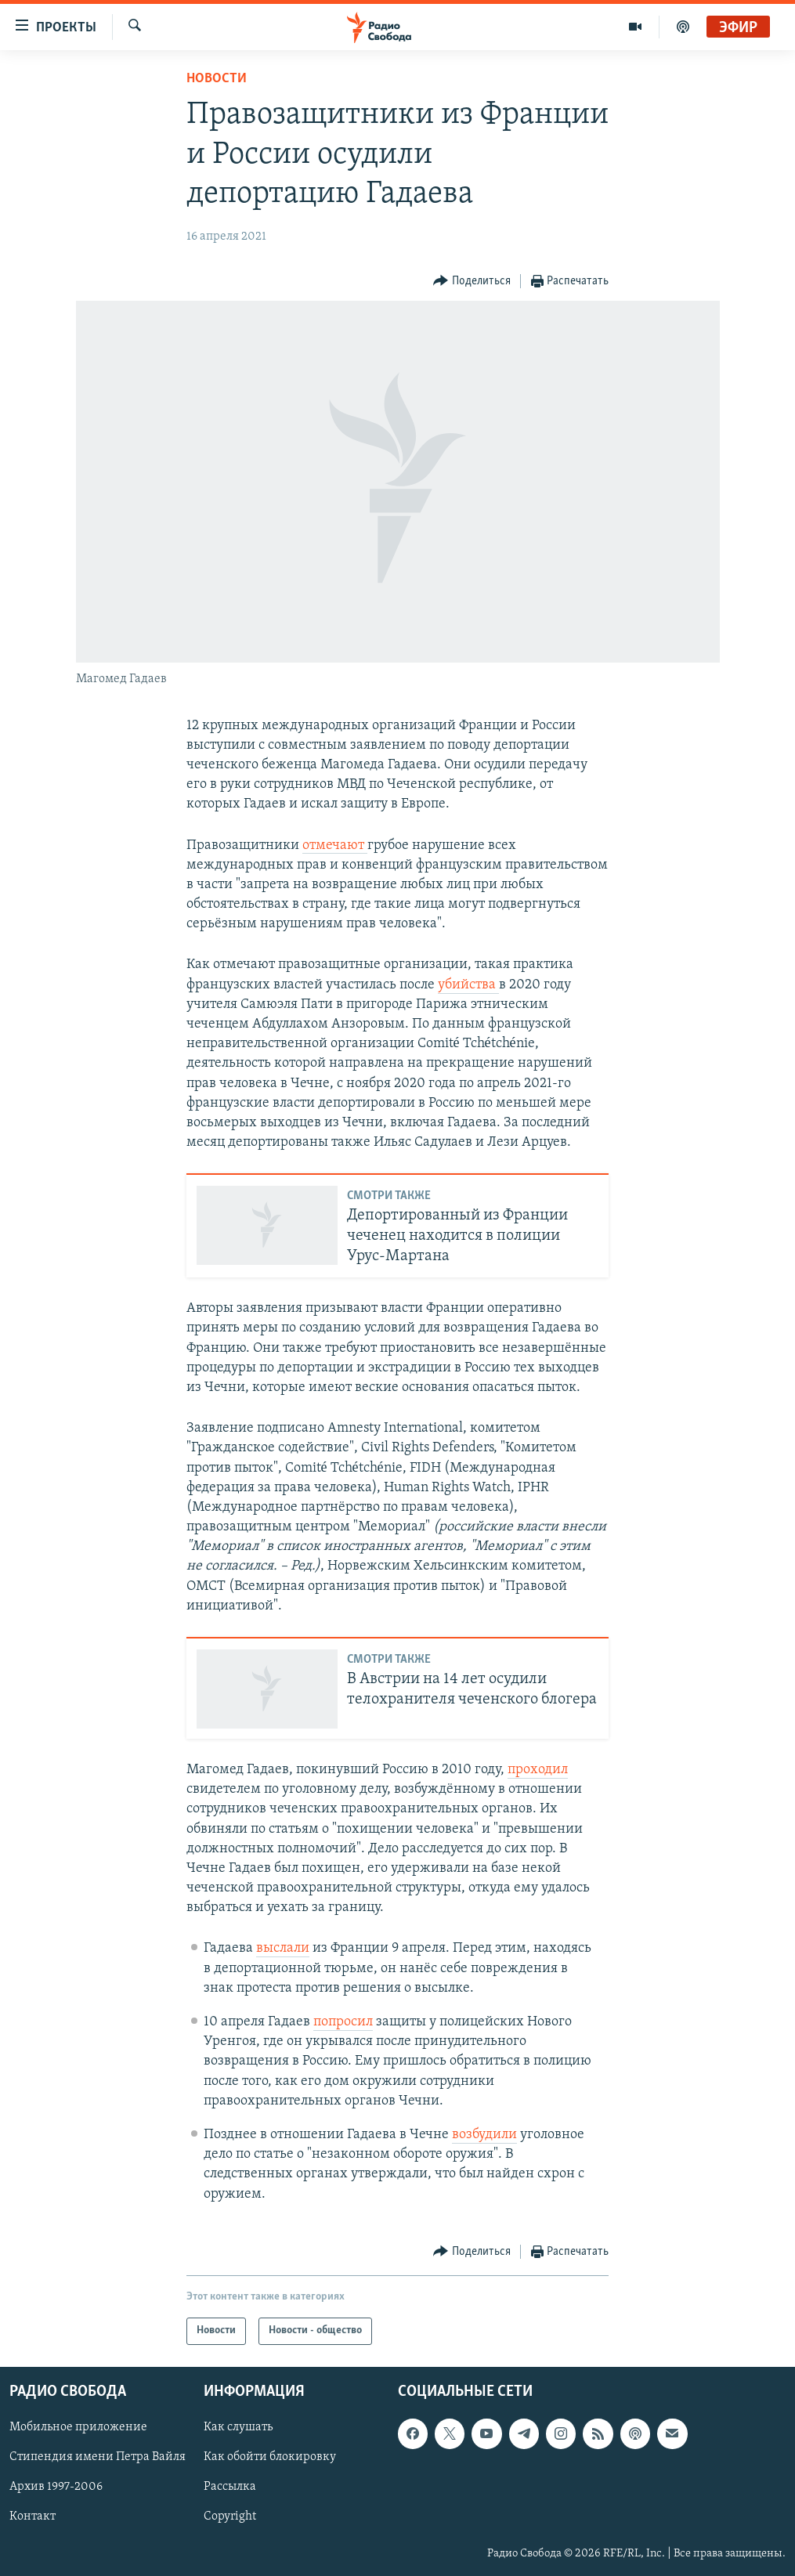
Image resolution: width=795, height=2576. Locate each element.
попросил (343, 2021)
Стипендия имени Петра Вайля (97, 2457)
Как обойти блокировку (270, 2457)
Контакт (32, 2516)
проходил (538, 1769)
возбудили (484, 2134)
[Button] (472, 281)
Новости (216, 78)
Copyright (230, 2516)
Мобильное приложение (78, 2427)
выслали (282, 1948)
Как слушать (238, 2427)
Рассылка (230, 2486)
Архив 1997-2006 (56, 2486)
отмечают (334, 845)
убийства (468, 984)
